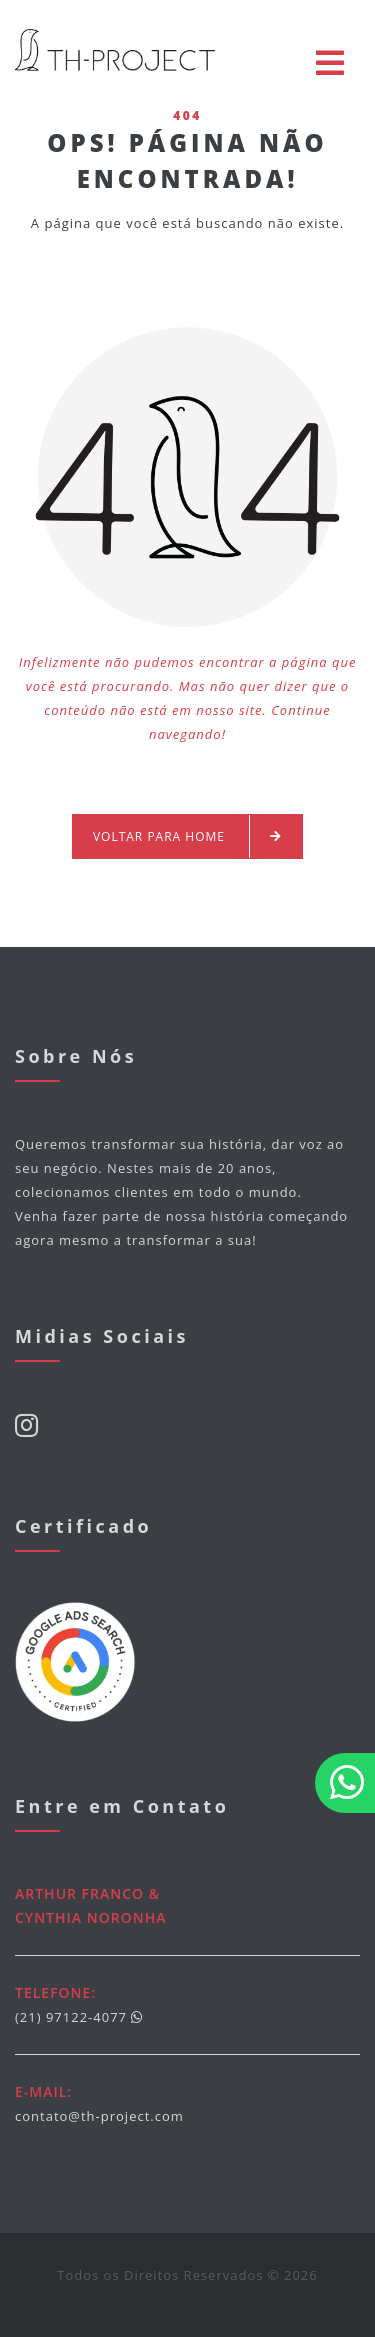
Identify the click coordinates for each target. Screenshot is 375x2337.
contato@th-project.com (99, 2116)
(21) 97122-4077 (71, 2017)
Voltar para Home (187, 836)
